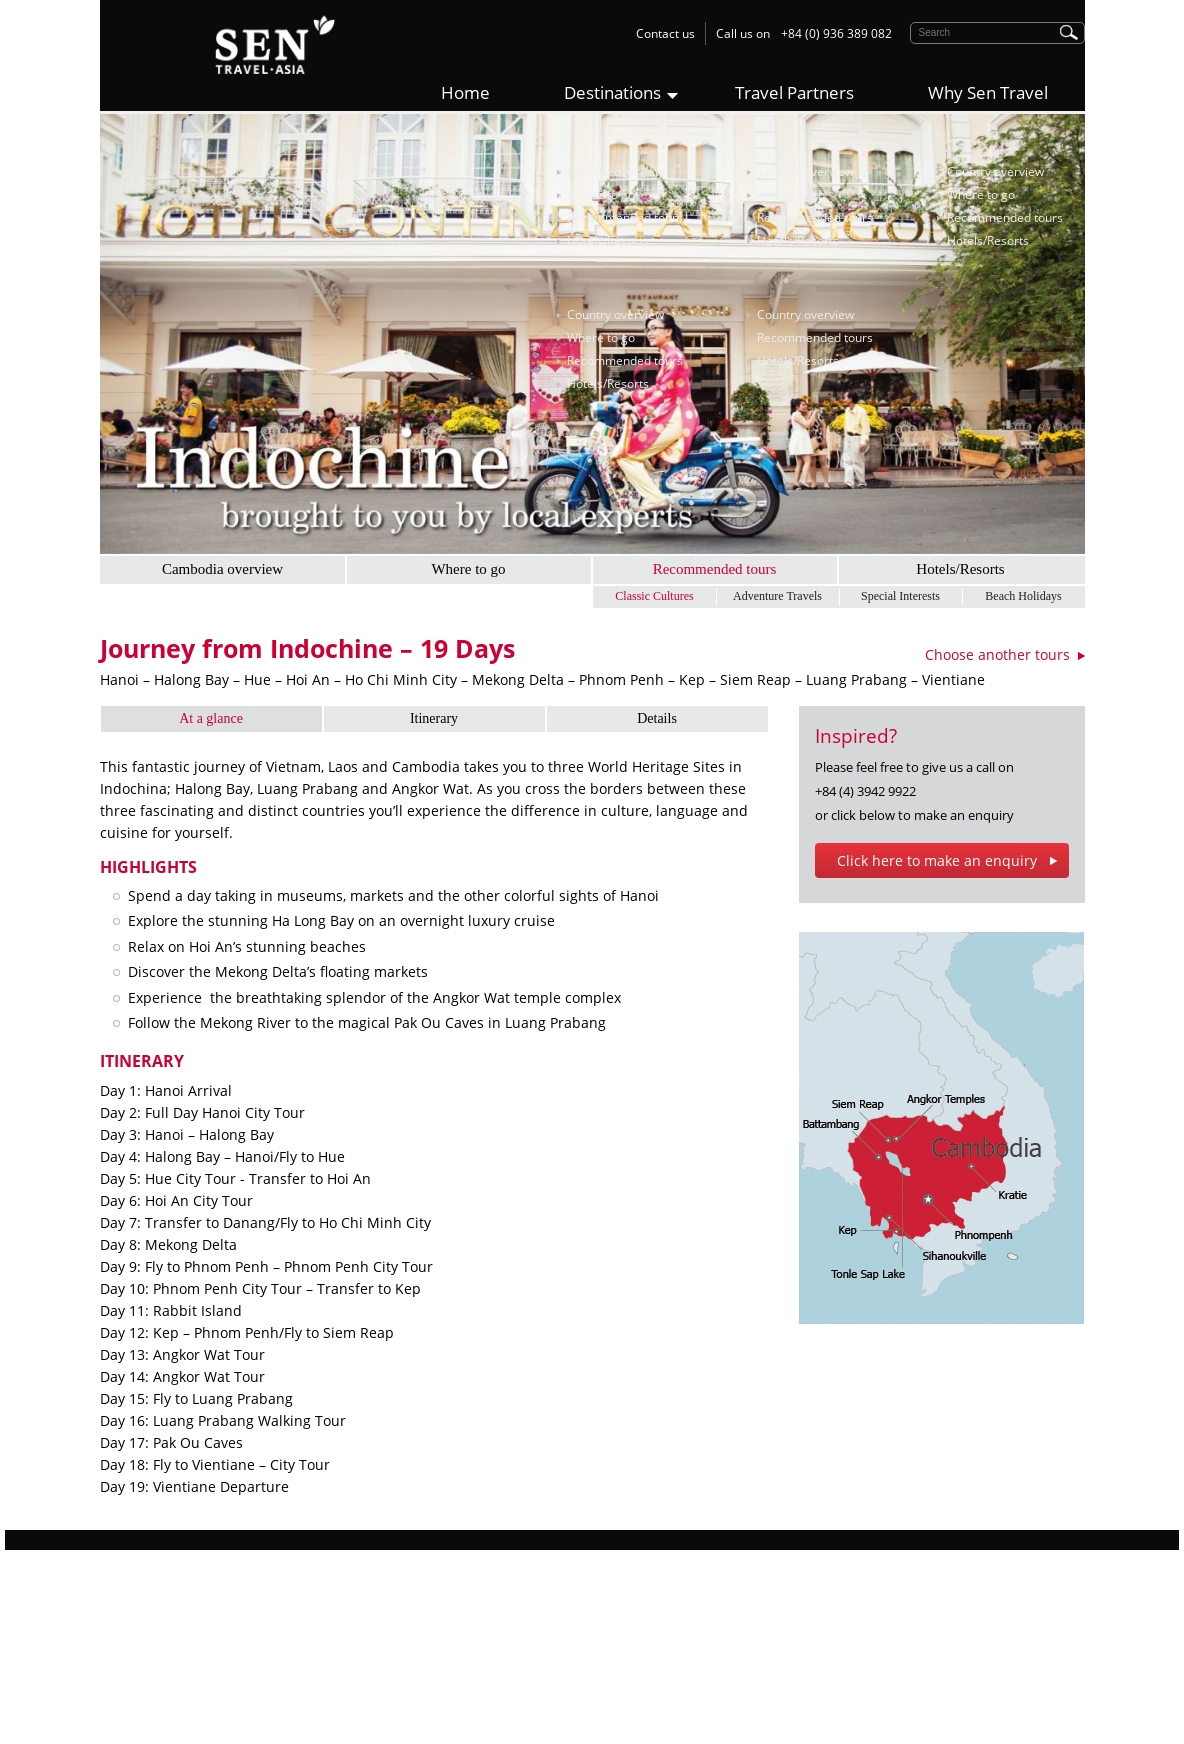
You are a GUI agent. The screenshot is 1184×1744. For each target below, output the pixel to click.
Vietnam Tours (393, 1600)
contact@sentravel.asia (708, 1710)
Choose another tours (997, 654)
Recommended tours (625, 217)
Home (465, 92)
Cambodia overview (222, 569)
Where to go (601, 194)
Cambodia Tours (399, 1644)
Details (657, 718)
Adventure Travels (777, 596)
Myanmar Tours (397, 1666)
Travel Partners (794, 92)
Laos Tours (383, 1622)
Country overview (615, 171)
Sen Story (126, 1622)
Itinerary (434, 718)
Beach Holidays (1023, 596)
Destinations (612, 92)
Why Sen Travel (988, 92)
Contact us (665, 33)
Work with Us (136, 1666)
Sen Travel (635, 1600)
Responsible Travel (152, 1644)
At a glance (211, 718)
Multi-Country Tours (408, 1688)
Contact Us (130, 1688)
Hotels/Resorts (608, 240)
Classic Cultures (654, 596)
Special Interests (900, 596)
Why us (120, 1600)
